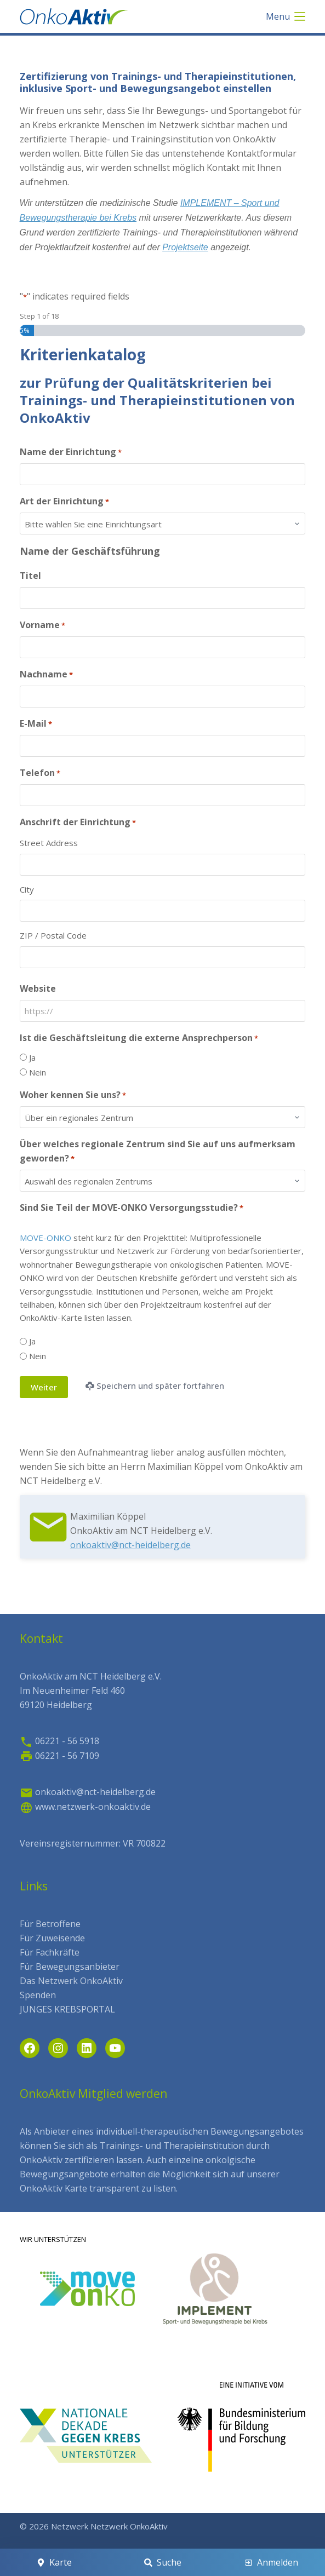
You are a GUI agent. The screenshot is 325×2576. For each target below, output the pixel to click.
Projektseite (185, 247)
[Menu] (285, 16)
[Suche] (162, 2562)
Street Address (49, 842)
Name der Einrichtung (71, 452)
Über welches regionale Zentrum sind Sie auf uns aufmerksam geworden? (157, 1151)
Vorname (42, 625)
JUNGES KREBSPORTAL (67, 2009)
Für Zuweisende (52, 1938)
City (27, 889)
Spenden (38, 1995)
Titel (30, 576)
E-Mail (36, 723)
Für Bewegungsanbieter (69, 1966)
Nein (37, 1072)
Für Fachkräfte (49, 1952)
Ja (32, 1057)
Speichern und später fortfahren (154, 1385)
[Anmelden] (271, 2562)
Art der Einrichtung (64, 501)
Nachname (46, 674)
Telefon (40, 773)
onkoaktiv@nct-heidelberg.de (130, 1545)
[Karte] (54, 2562)
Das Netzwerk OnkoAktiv (71, 1981)
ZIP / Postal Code (53, 935)
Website (38, 988)
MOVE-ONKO (45, 1237)
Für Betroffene (50, 1924)
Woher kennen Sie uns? (73, 1095)
